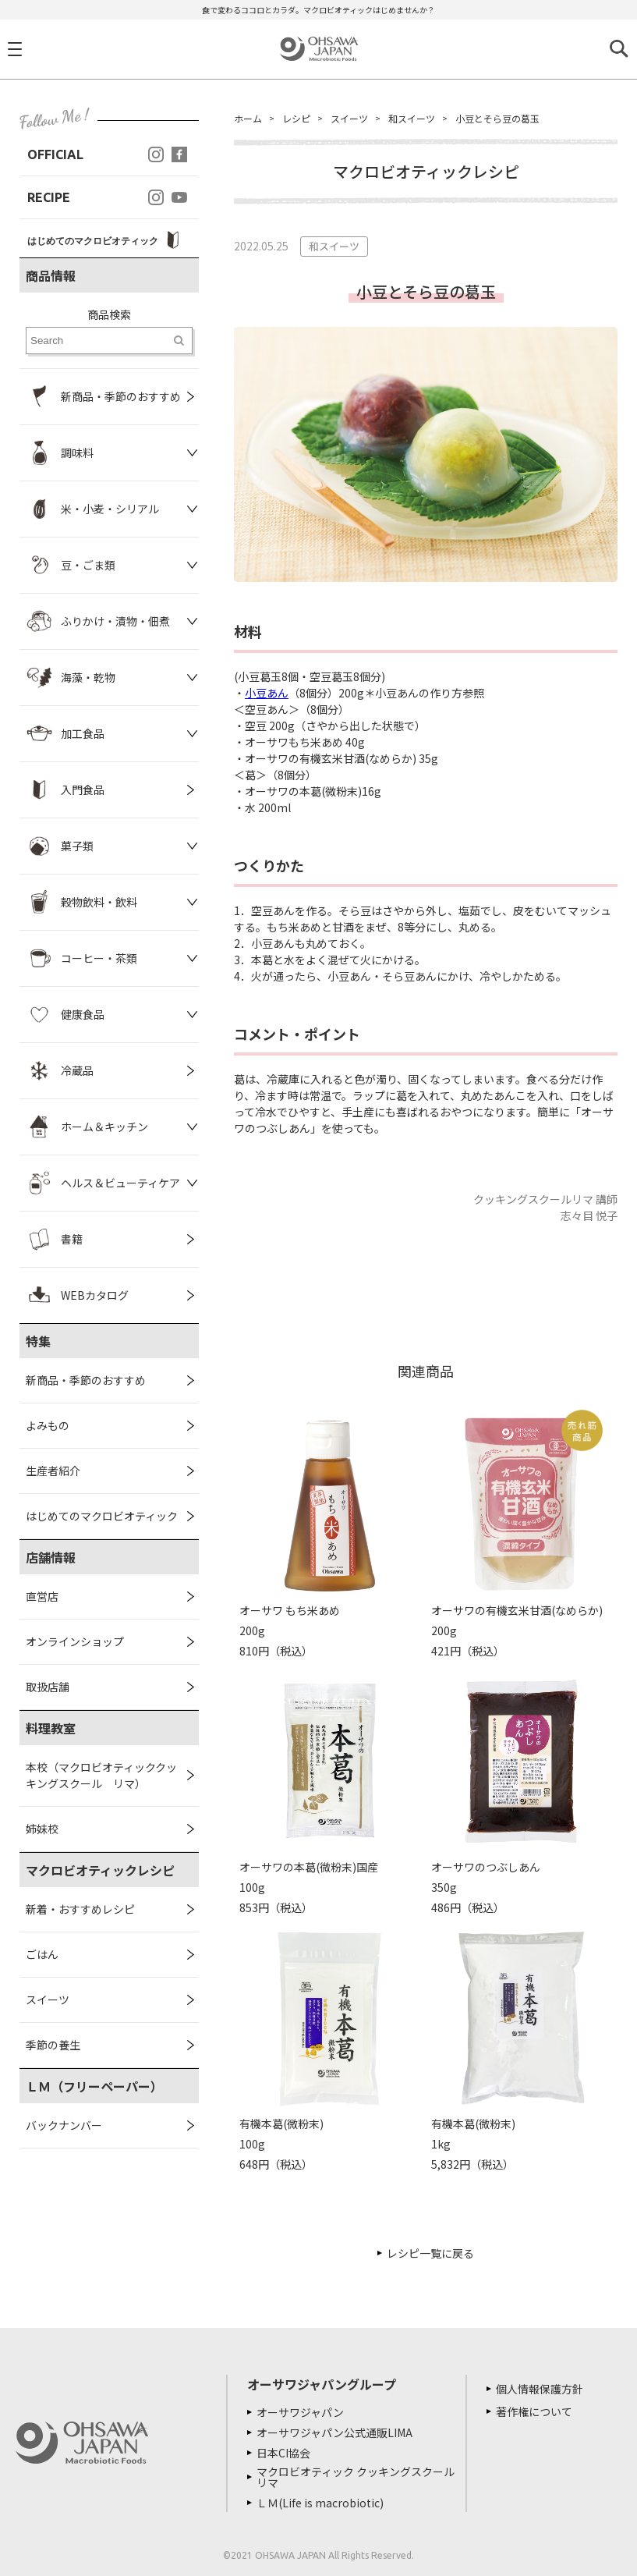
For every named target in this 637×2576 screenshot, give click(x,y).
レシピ (296, 118)
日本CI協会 (283, 2452)
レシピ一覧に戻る (430, 2253)
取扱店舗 (47, 1686)
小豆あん (266, 693)
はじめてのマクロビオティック (102, 1516)
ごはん (42, 1954)
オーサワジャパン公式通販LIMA (334, 2432)
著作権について (534, 2411)
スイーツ (47, 1999)
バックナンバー (64, 2125)
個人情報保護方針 (539, 2389)
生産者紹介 (53, 1470)
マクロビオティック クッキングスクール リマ (356, 2477)
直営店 (42, 1596)
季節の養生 (53, 2045)
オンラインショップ (75, 1641)
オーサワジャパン (300, 2412)
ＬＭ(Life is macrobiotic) (320, 2502)
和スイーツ (411, 118)
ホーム (248, 118)
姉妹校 (42, 1828)
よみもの (47, 1425)
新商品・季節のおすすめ (86, 1380)
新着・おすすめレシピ (80, 1909)
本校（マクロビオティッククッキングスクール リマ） (101, 1775)
